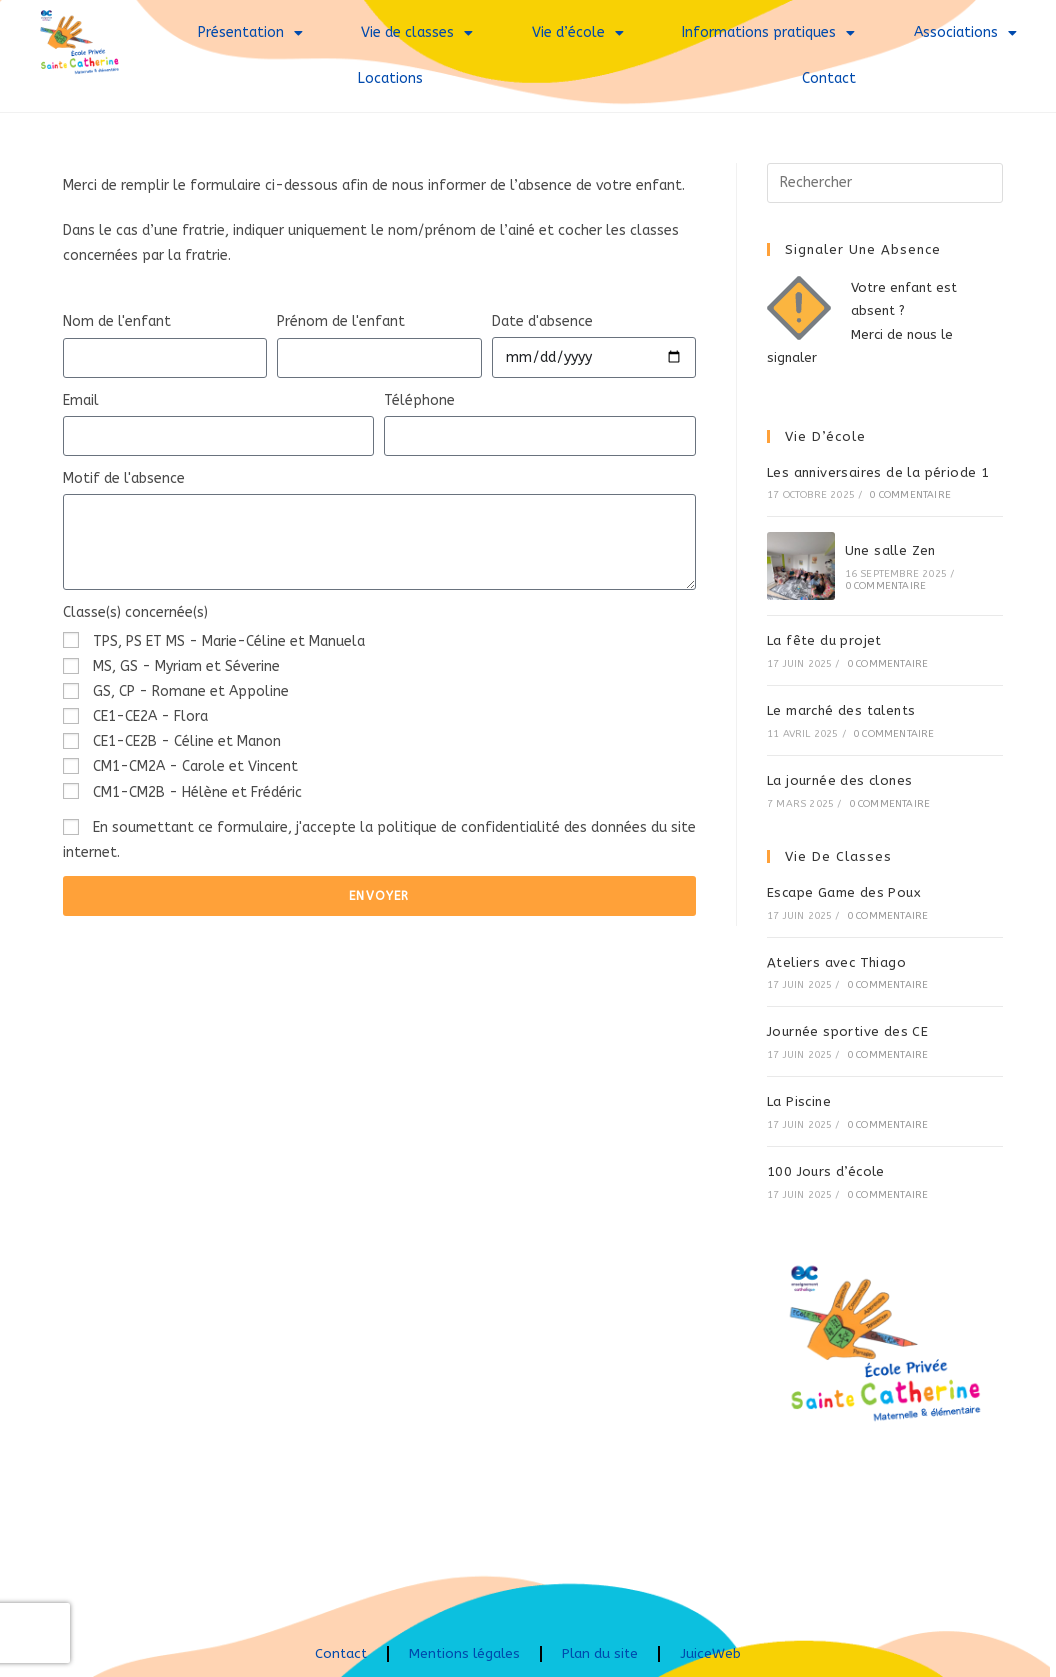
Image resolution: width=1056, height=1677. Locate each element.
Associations (965, 33)
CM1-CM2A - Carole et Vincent (195, 766)
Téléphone (419, 400)
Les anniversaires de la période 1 (878, 472)
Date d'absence (542, 321)
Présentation (250, 33)
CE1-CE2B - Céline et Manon (187, 741)
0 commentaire (910, 495)
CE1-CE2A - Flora (150, 716)
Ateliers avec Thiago (836, 962)
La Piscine (799, 1101)
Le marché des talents (841, 710)
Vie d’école (578, 33)
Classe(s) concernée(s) (135, 612)
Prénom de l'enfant (341, 321)
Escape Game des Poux (844, 892)
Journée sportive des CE (847, 1031)
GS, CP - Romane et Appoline (191, 691)
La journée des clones (839, 780)
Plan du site (603, 1653)
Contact (829, 78)
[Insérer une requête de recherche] (885, 183)
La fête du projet (824, 640)
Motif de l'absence (124, 478)
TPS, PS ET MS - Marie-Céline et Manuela (229, 641)
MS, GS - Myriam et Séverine (186, 666)
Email (81, 400)
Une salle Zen (890, 550)
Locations (390, 78)
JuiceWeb (714, 1653)
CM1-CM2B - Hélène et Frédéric (197, 792)
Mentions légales (465, 1653)
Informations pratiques (768, 33)
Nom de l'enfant (117, 321)
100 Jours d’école (826, 1171)
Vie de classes (417, 33)
